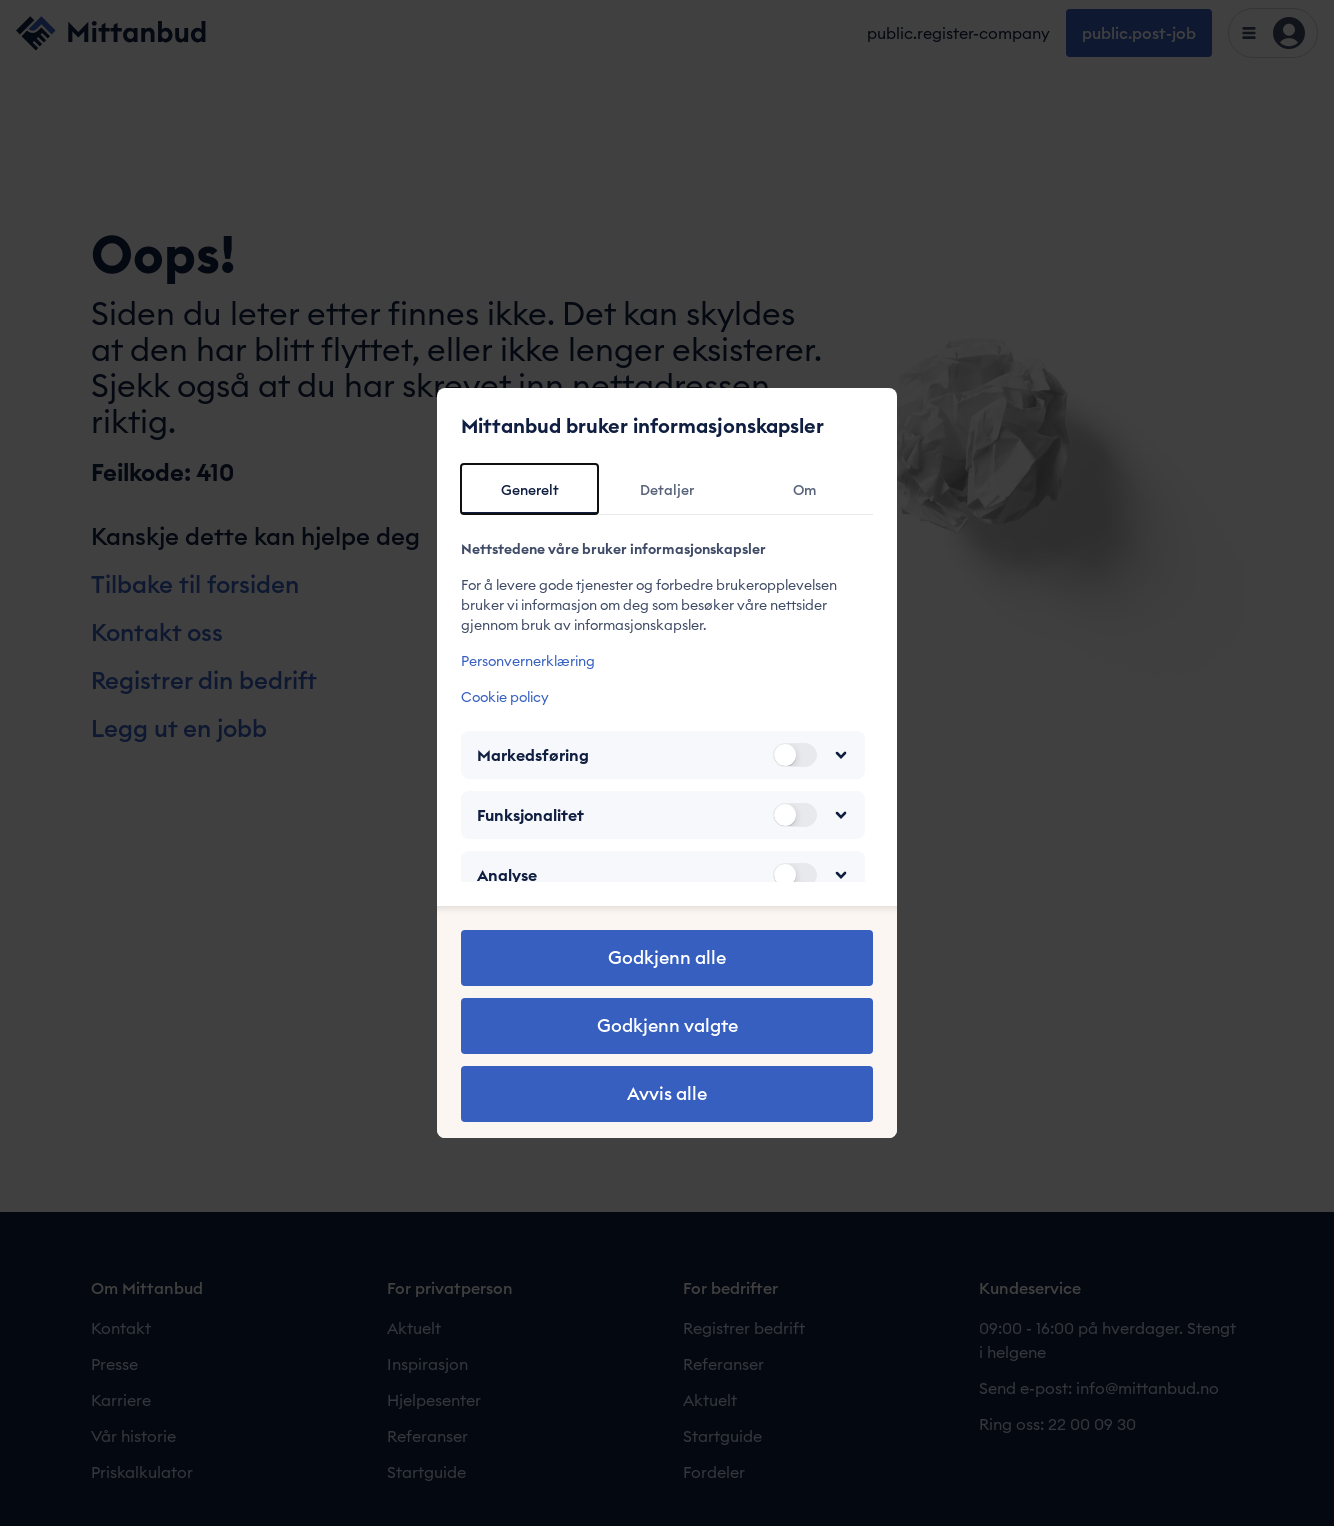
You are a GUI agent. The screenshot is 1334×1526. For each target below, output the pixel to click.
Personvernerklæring (528, 661)
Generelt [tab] (530, 490)
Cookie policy (505, 697)
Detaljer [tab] (667, 490)
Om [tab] (804, 490)
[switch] (795, 755)
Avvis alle (667, 1093)
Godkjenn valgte (667, 1025)
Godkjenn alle (667, 957)
